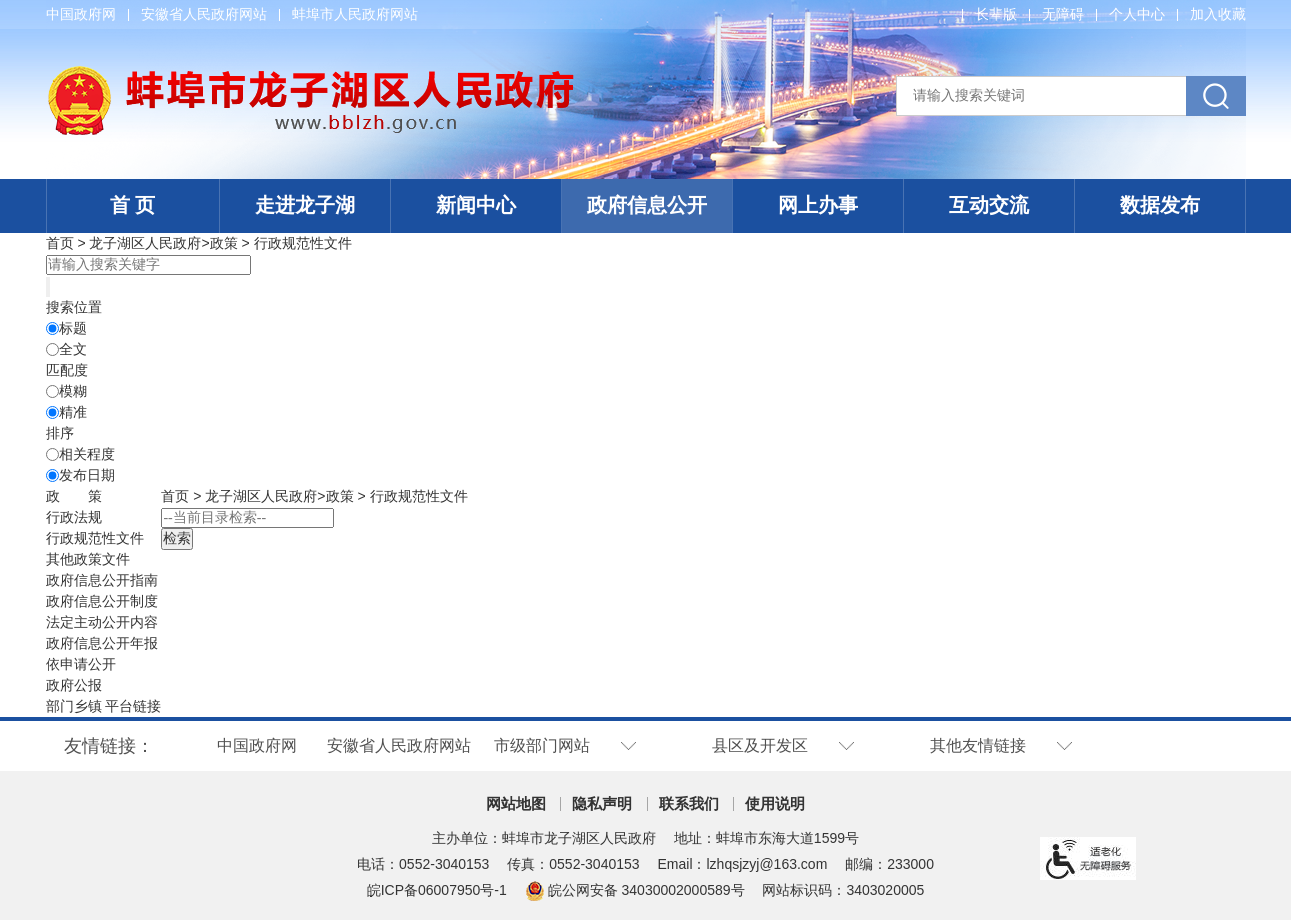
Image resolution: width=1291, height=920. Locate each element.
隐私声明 (602, 803)
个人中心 (1137, 14)
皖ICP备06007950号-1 (437, 890)
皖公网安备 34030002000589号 (635, 890)
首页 (60, 243)
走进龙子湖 (305, 205)
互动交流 (989, 205)
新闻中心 (476, 205)
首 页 (133, 205)
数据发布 (1160, 205)
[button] (996, 14)
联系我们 (689, 803)
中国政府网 (81, 14)
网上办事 (818, 205)
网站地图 (516, 803)
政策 (224, 243)
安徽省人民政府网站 (204, 14)
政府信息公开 (647, 205)
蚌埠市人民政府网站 (355, 14)
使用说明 (775, 803)
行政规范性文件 (303, 243)
